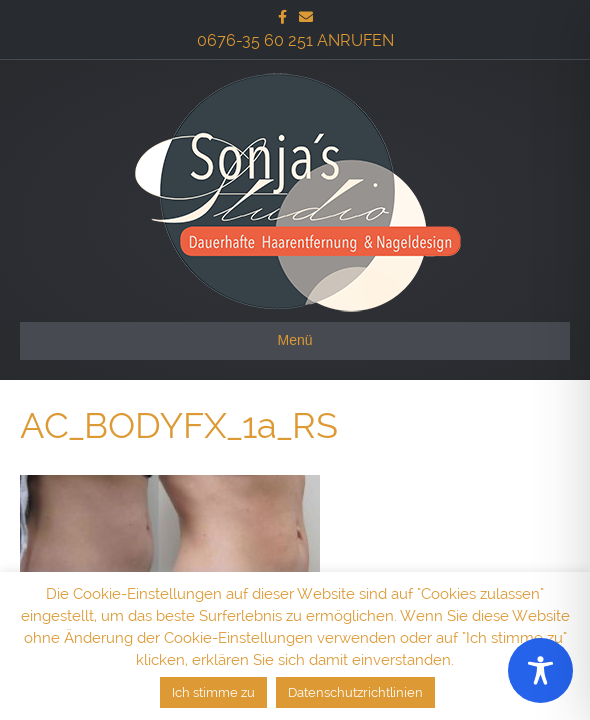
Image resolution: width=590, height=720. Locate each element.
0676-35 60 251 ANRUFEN (295, 40)
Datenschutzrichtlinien (355, 692)
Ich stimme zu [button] (213, 692)
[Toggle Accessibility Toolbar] (540, 670)
